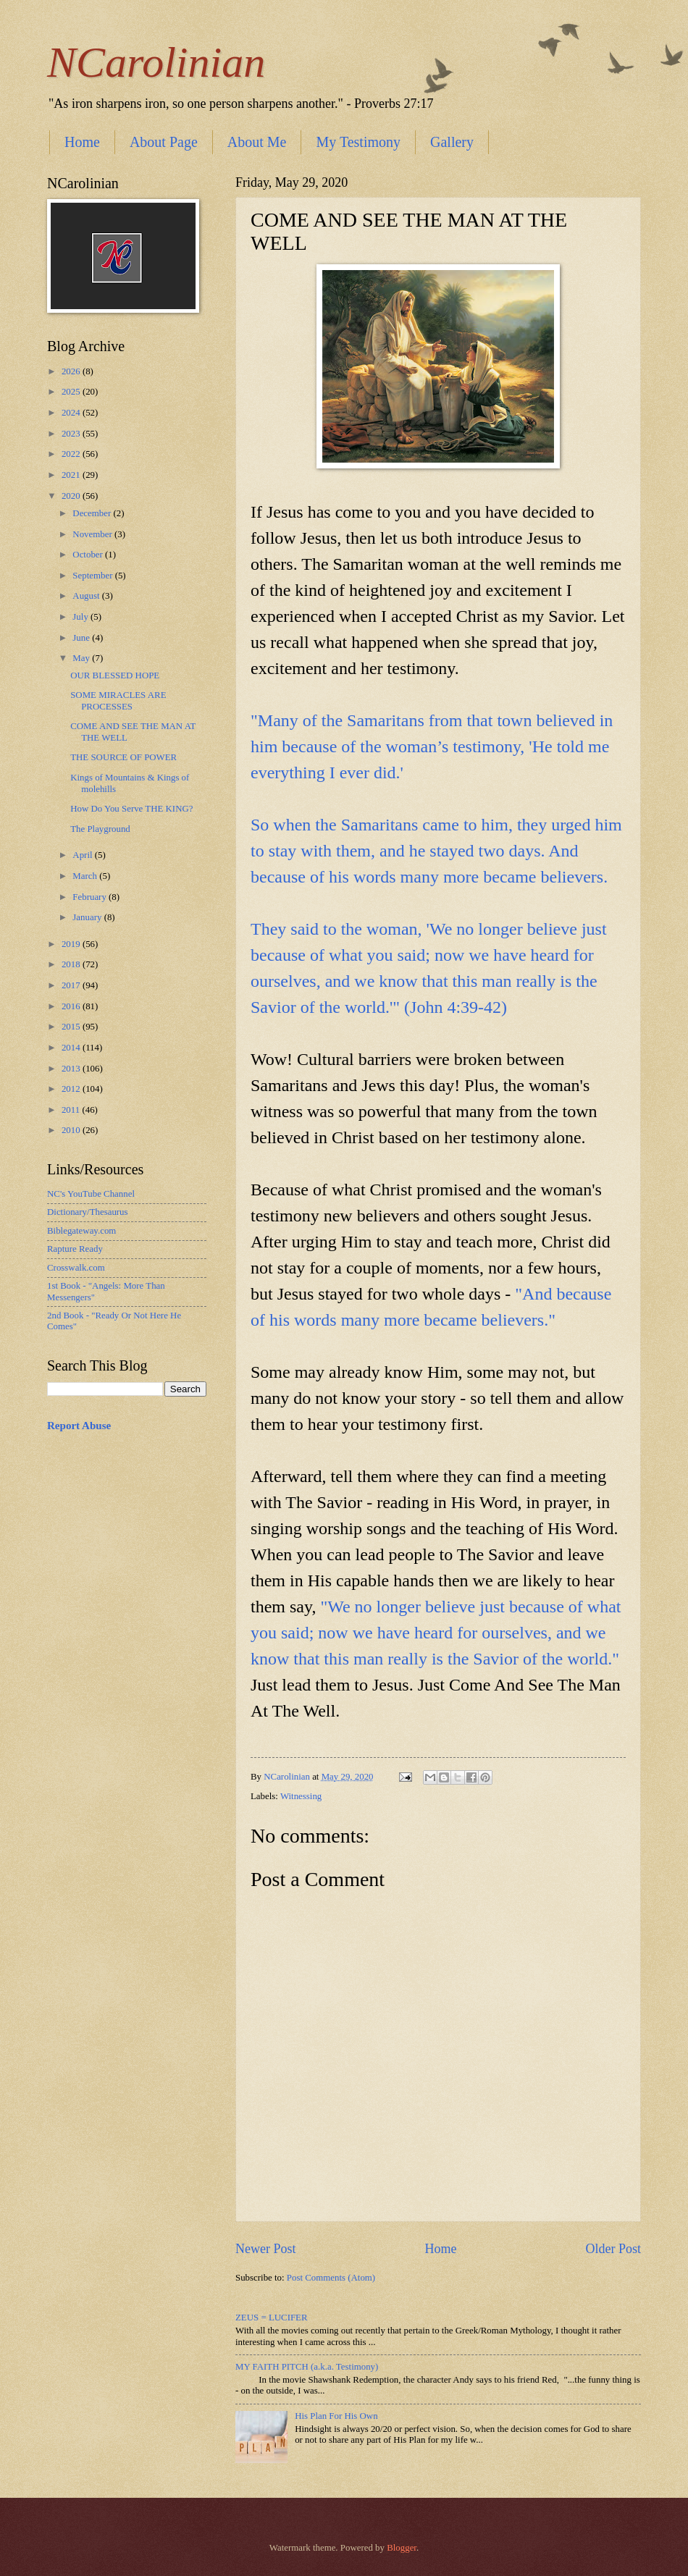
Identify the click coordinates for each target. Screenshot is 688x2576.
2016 (72, 1006)
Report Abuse (79, 1425)
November (93, 534)
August (86, 596)
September (93, 576)
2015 (72, 1027)
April (83, 855)
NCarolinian (156, 62)
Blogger (401, 2548)
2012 (72, 1089)
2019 (72, 944)
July (81, 617)
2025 (72, 392)
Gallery (452, 142)
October (88, 555)
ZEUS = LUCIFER (271, 2317)
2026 (72, 371)
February (90, 897)
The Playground (100, 829)
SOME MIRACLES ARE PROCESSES (118, 700)
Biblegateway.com (81, 1231)
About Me (257, 142)
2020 (72, 496)
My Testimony (358, 142)
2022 (72, 454)
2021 (72, 475)
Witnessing (301, 1796)
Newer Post (265, 2249)
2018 (72, 964)
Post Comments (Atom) (331, 2278)
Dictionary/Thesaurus (87, 1212)
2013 (72, 1069)
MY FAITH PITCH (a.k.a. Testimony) (306, 2367)
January (88, 917)
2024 (72, 413)
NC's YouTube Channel (91, 1194)
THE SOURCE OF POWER (123, 757)
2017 (72, 985)
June (82, 638)
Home (82, 142)
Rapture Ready (75, 1249)
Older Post (613, 2249)
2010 (72, 1130)
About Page (164, 142)
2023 (72, 434)
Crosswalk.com (76, 1268)
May (82, 658)
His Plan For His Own (336, 2416)
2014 (72, 1048)
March (85, 876)
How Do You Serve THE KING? (131, 809)
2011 (72, 1110)
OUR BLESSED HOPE (114, 675)
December (92, 513)
